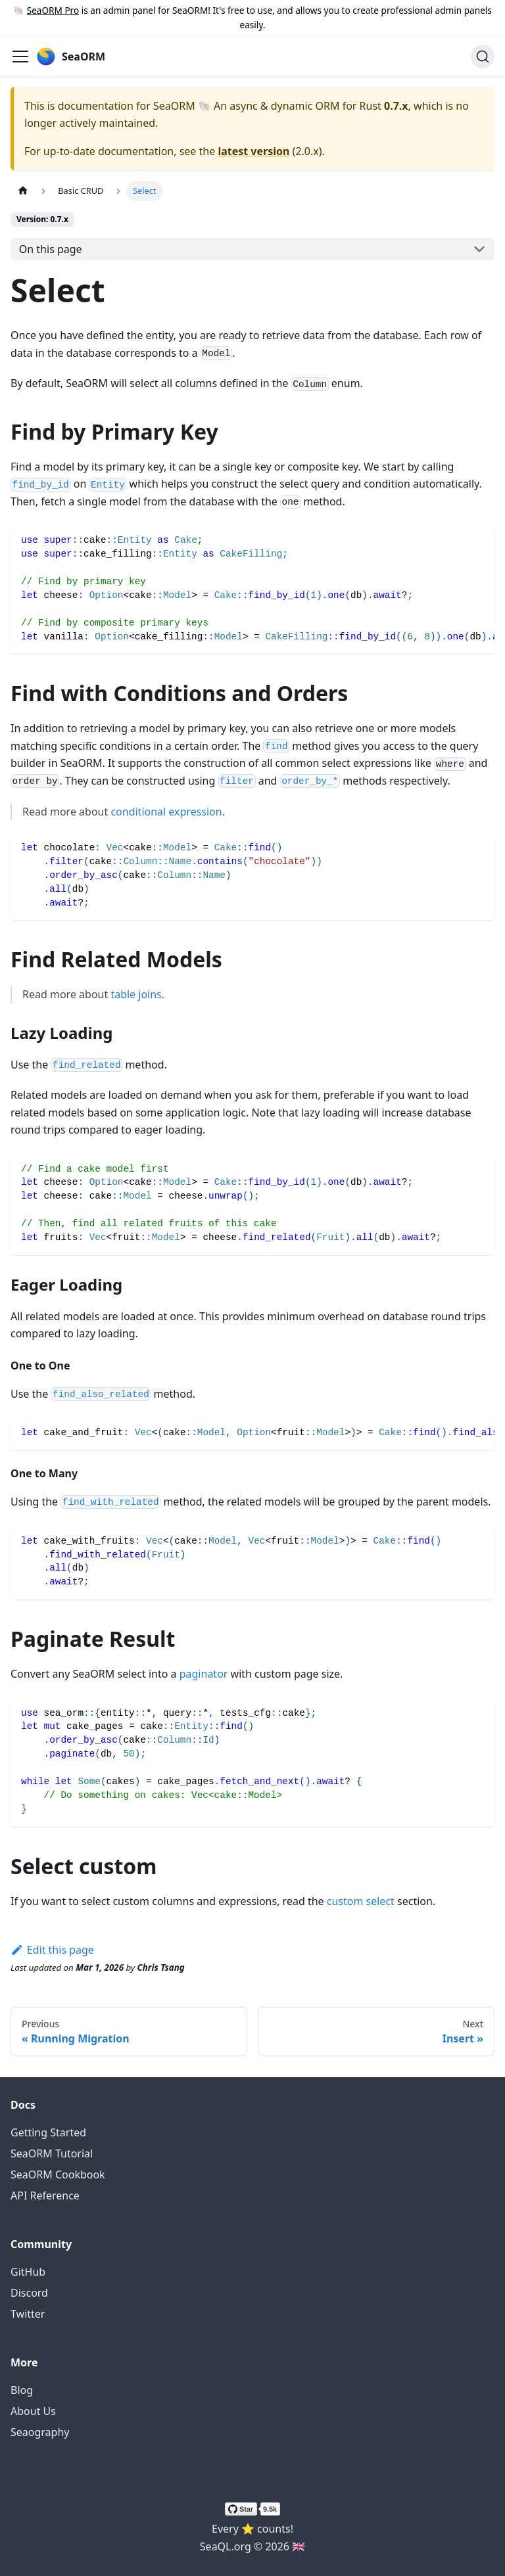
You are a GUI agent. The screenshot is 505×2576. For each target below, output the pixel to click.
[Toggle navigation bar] (20, 56)
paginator (204, 1674)
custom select (361, 1901)
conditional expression (166, 811)
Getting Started (48, 2132)
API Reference (45, 2195)
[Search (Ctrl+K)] (482, 56)
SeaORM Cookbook (58, 2174)
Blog (22, 2390)
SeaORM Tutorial (52, 2153)
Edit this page (52, 1950)
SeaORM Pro (53, 10)
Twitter (28, 2314)
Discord (29, 2293)
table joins (135, 994)
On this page (50, 249)
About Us (33, 2411)
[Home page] (23, 191)
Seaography (40, 2432)
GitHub (28, 2272)
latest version (253, 151)
